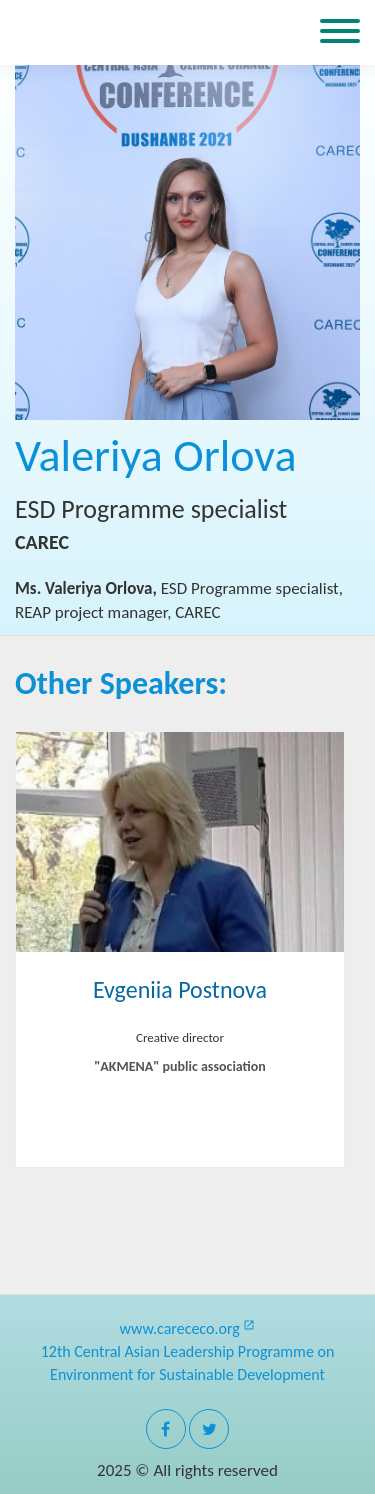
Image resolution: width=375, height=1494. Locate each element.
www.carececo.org (188, 1328)
